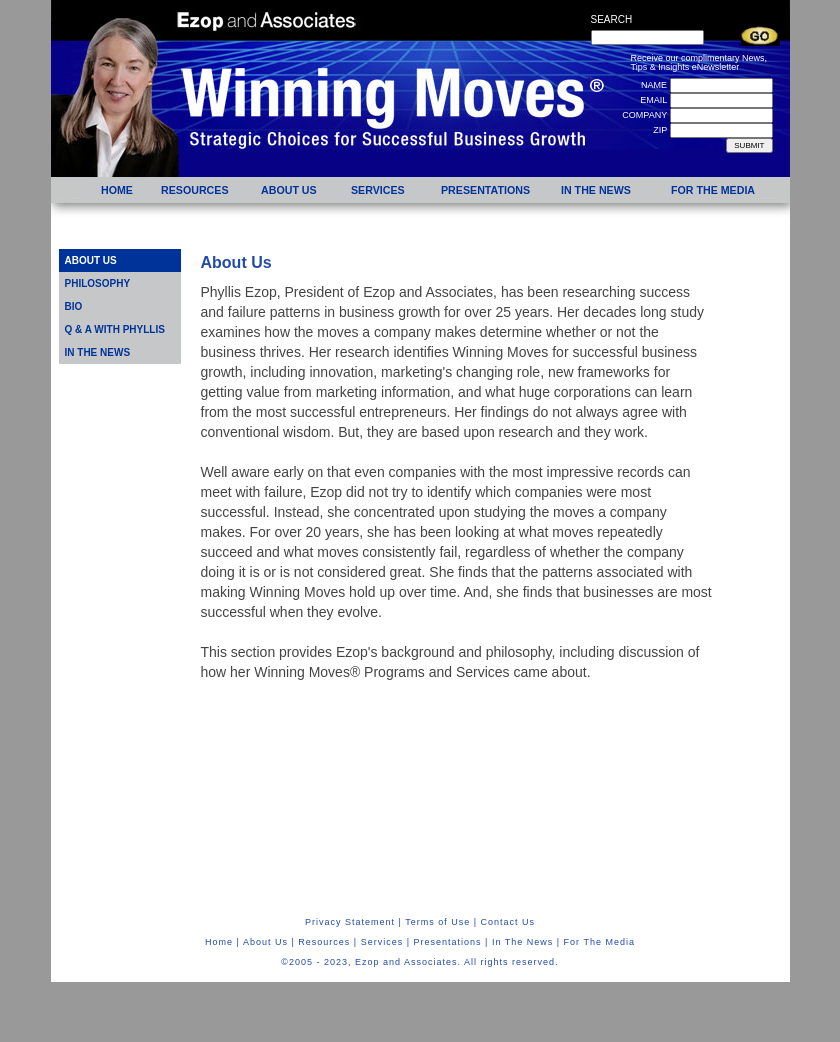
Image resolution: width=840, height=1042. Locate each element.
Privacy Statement (350, 922)
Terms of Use (437, 922)
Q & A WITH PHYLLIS (115, 329)
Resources (324, 942)
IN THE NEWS (98, 352)
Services (382, 942)
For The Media (599, 942)
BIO (74, 306)
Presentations (448, 942)
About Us (265, 942)
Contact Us (508, 922)
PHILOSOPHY (98, 283)
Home (219, 942)
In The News (522, 942)
